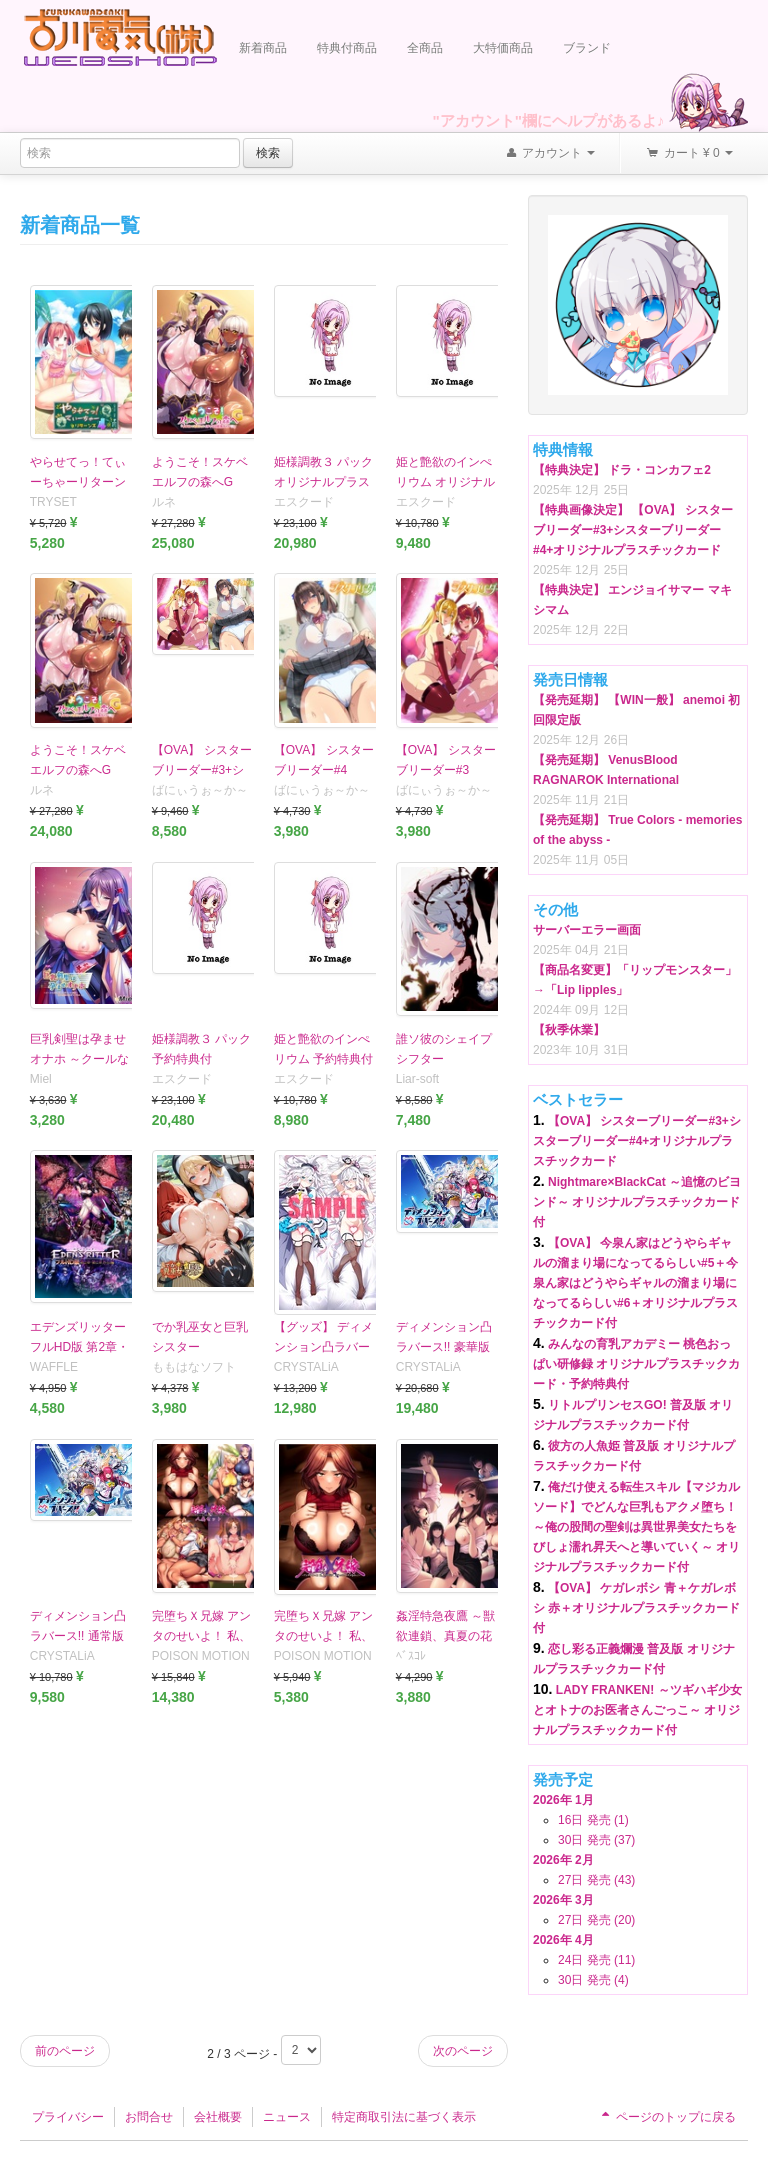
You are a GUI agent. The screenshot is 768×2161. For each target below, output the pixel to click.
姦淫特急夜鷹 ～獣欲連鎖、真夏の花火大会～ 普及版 (445, 1636)
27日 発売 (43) (596, 1880)
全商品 (425, 48)
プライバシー (68, 2117)
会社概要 (218, 2117)
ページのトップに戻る (667, 2117)
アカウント (550, 154)
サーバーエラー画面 (587, 930)
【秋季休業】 (569, 1030)
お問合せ (149, 2117)
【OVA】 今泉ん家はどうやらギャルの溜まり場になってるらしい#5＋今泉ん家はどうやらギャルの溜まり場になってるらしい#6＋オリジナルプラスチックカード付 (635, 1283)
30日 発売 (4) (593, 1980)
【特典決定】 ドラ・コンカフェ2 (622, 470)
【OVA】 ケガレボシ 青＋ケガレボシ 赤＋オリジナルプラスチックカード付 (636, 1608)
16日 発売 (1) (593, 1820)
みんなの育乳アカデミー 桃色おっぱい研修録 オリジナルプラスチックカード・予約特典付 (636, 1364)
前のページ (65, 2051)
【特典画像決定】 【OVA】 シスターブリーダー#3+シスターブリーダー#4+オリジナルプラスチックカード (633, 530)
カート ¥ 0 (689, 154)
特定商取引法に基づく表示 (404, 2117)
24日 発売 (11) (596, 1960)
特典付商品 (347, 48)
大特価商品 (503, 48)
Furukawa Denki (120, 36)
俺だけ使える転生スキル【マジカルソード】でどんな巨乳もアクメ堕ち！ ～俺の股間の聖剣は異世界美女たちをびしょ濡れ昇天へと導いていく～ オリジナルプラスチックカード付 (636, 1527)
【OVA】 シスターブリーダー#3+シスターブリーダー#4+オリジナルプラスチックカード (637, 1141)
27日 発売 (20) (596, 1920)
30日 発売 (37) (596, 1840)
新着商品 (263, 48)
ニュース (287, 2117)
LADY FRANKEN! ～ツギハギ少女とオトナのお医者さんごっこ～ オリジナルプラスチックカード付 (637, 1710)
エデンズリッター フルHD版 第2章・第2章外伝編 (79, 1347)
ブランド (587, 48)
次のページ (463, 2051)
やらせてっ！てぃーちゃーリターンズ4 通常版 (78, 482)
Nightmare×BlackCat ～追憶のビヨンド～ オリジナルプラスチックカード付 (637, 1202)
